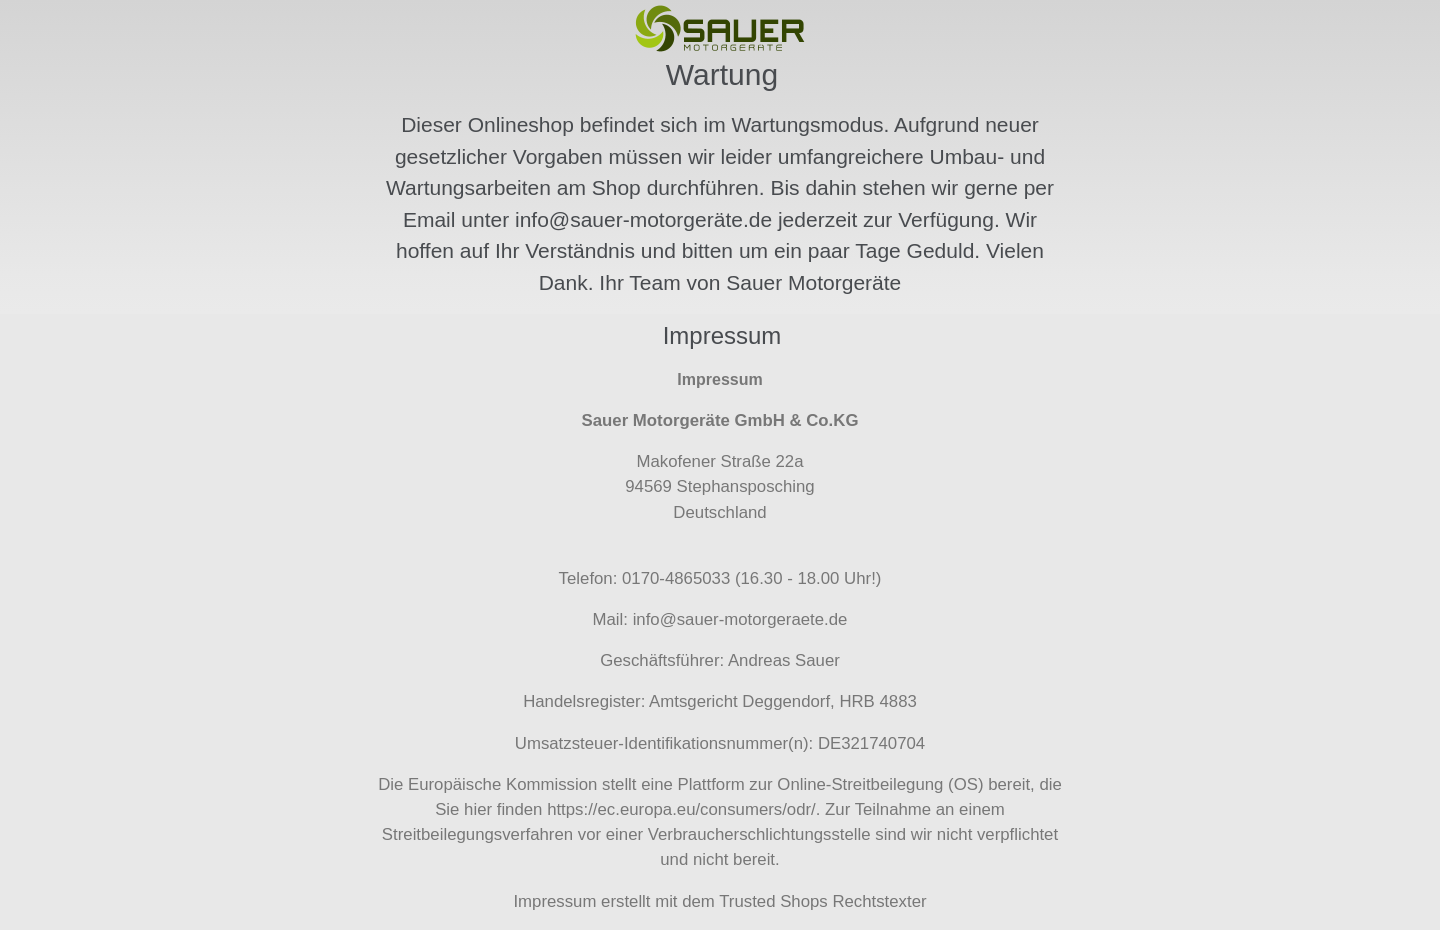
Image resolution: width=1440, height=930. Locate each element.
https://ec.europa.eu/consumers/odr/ (681, 809)
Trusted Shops (773, 901)
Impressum (554, 901)
